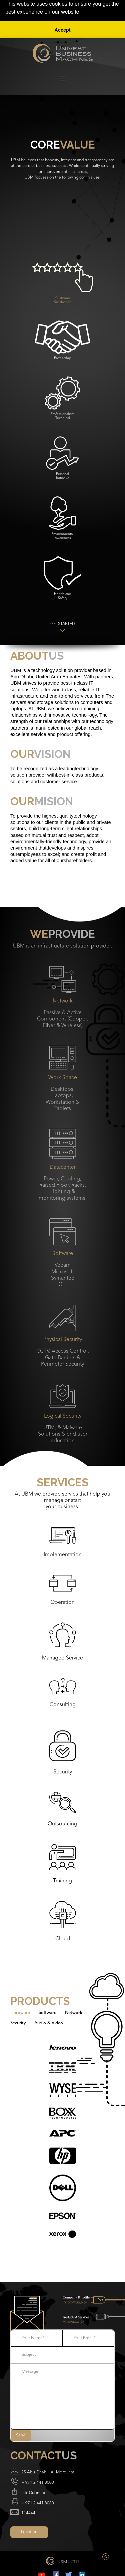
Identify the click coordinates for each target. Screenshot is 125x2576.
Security (18, 2023)
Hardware (20, 2013)
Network (73, 2013)
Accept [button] (63, 30)
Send (21, 2435)
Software (47, 2013)
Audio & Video (48, 2023)
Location (29, 2532)
